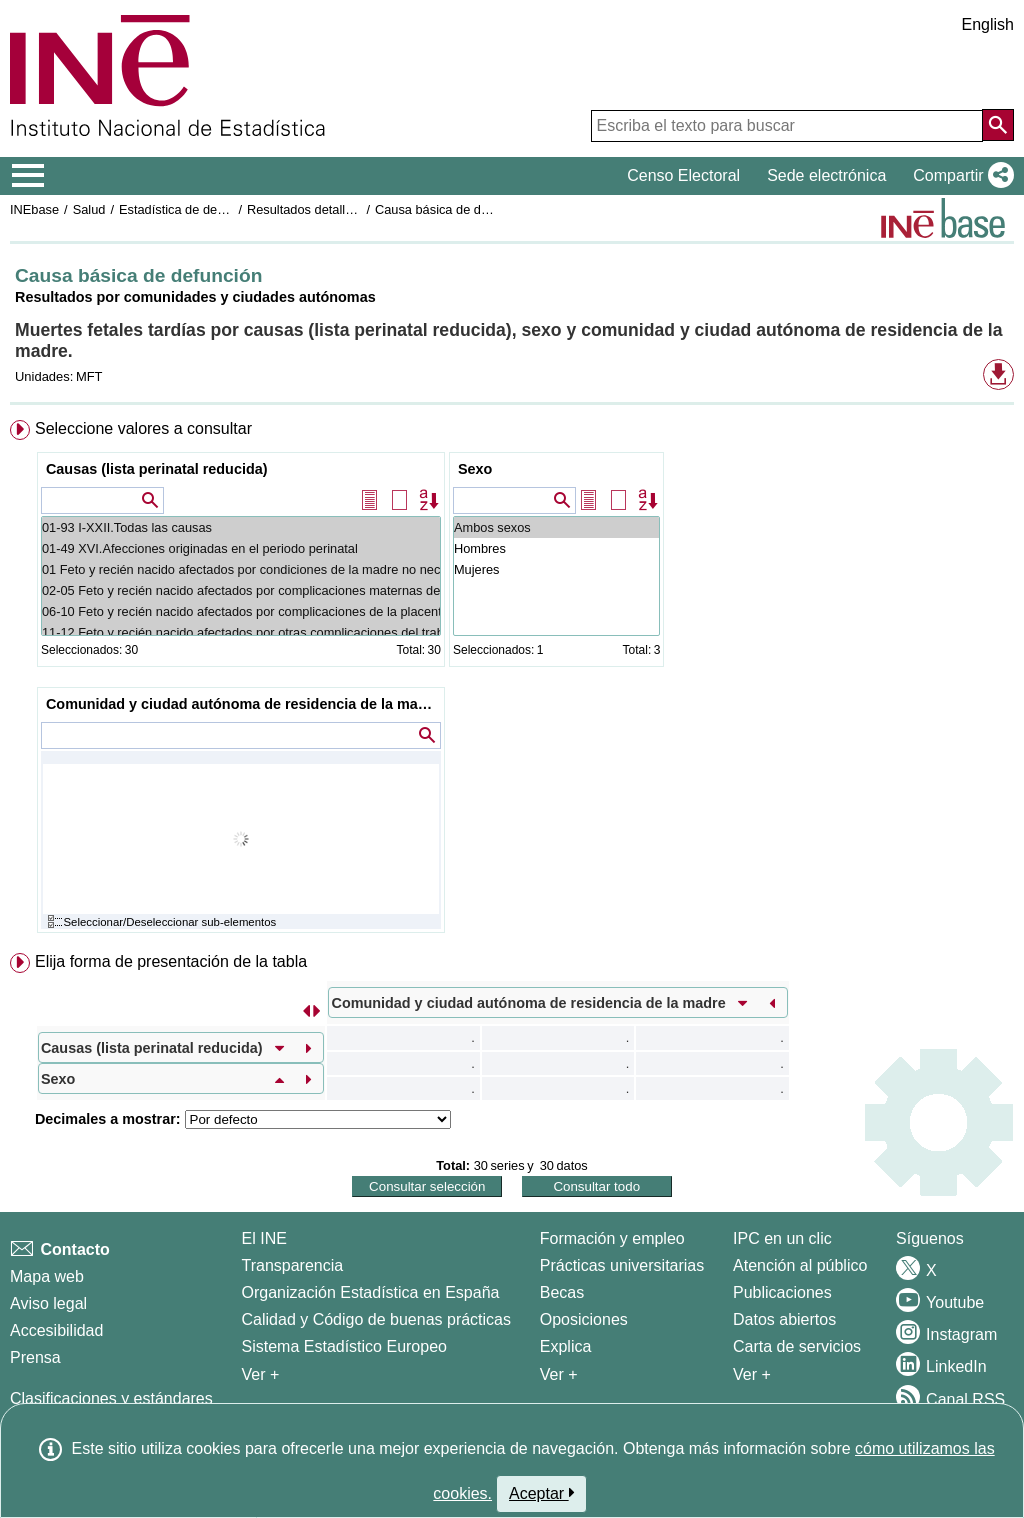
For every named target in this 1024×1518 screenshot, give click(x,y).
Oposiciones (584, 1319)
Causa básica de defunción (452, 209)
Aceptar (541, 1493)
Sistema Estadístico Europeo (344, 1346)
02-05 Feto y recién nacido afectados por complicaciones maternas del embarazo (241, 590)
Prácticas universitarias (622, 1265)
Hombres (556, 548)
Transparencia (293, 1265)
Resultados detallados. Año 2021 (340, 209)
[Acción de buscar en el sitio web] (998, 125)
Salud (89, 209)
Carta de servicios (797, 1346)
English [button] (988, 24)
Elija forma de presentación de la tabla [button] (171, 961)
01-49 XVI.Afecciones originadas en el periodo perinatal (241, 548)
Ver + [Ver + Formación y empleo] (559, 1374)
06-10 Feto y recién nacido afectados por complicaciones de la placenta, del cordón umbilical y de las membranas (241, 611)
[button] (959, 176)
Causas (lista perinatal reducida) (157, 469)
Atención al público (800, 1265)
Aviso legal (48, 1303)
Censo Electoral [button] (683, 175)
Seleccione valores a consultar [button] (143, 428)
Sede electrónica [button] (826, 175)
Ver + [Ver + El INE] (261, 1374)
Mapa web (47, 1276)
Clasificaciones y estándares (111, 1398)
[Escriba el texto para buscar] (787, 126)
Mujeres (556, 569)
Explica (566, 1346)
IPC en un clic (782, 1238)
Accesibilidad (56, 1330)
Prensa (35, 1357)
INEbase (34, 209)
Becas (562, 1292)
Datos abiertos (784, 1319)
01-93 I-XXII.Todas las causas (241, 527)
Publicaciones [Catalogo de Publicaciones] (782, 1292)
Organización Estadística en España (371, 1292)
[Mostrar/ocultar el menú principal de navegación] (28, 176)
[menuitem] (512, 681)
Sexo (475, 469)
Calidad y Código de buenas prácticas (377, 1319)
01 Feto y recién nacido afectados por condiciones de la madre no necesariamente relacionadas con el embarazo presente (241, 569)
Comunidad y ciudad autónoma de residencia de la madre (243, 704)
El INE (264, 1238)
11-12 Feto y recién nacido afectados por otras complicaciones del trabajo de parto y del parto (241, 632)
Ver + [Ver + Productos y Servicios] (752, 1374)
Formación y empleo (612, 1238)
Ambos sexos (556, 527)
